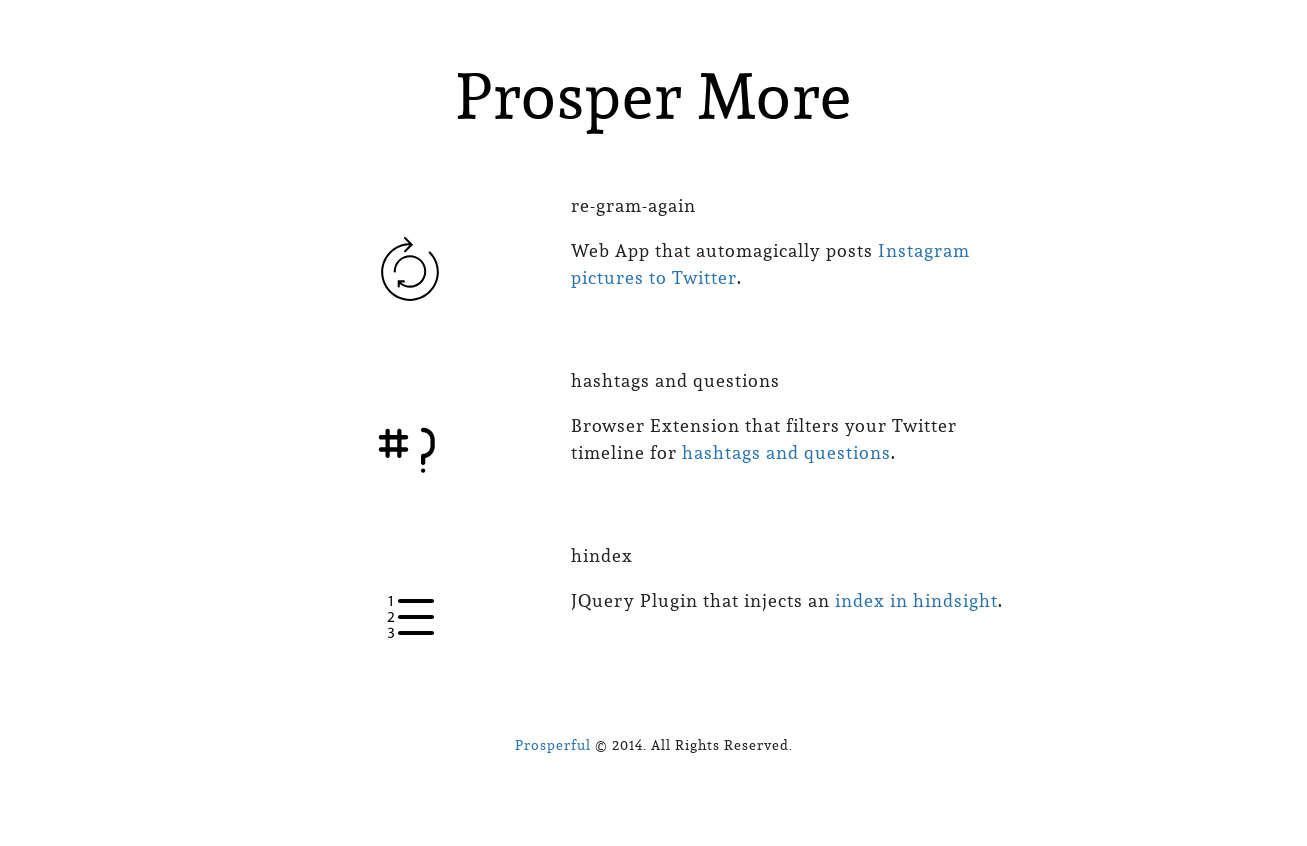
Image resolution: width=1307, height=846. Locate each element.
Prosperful (553, 745)
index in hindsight (916, 600)
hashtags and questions (786, 452)
